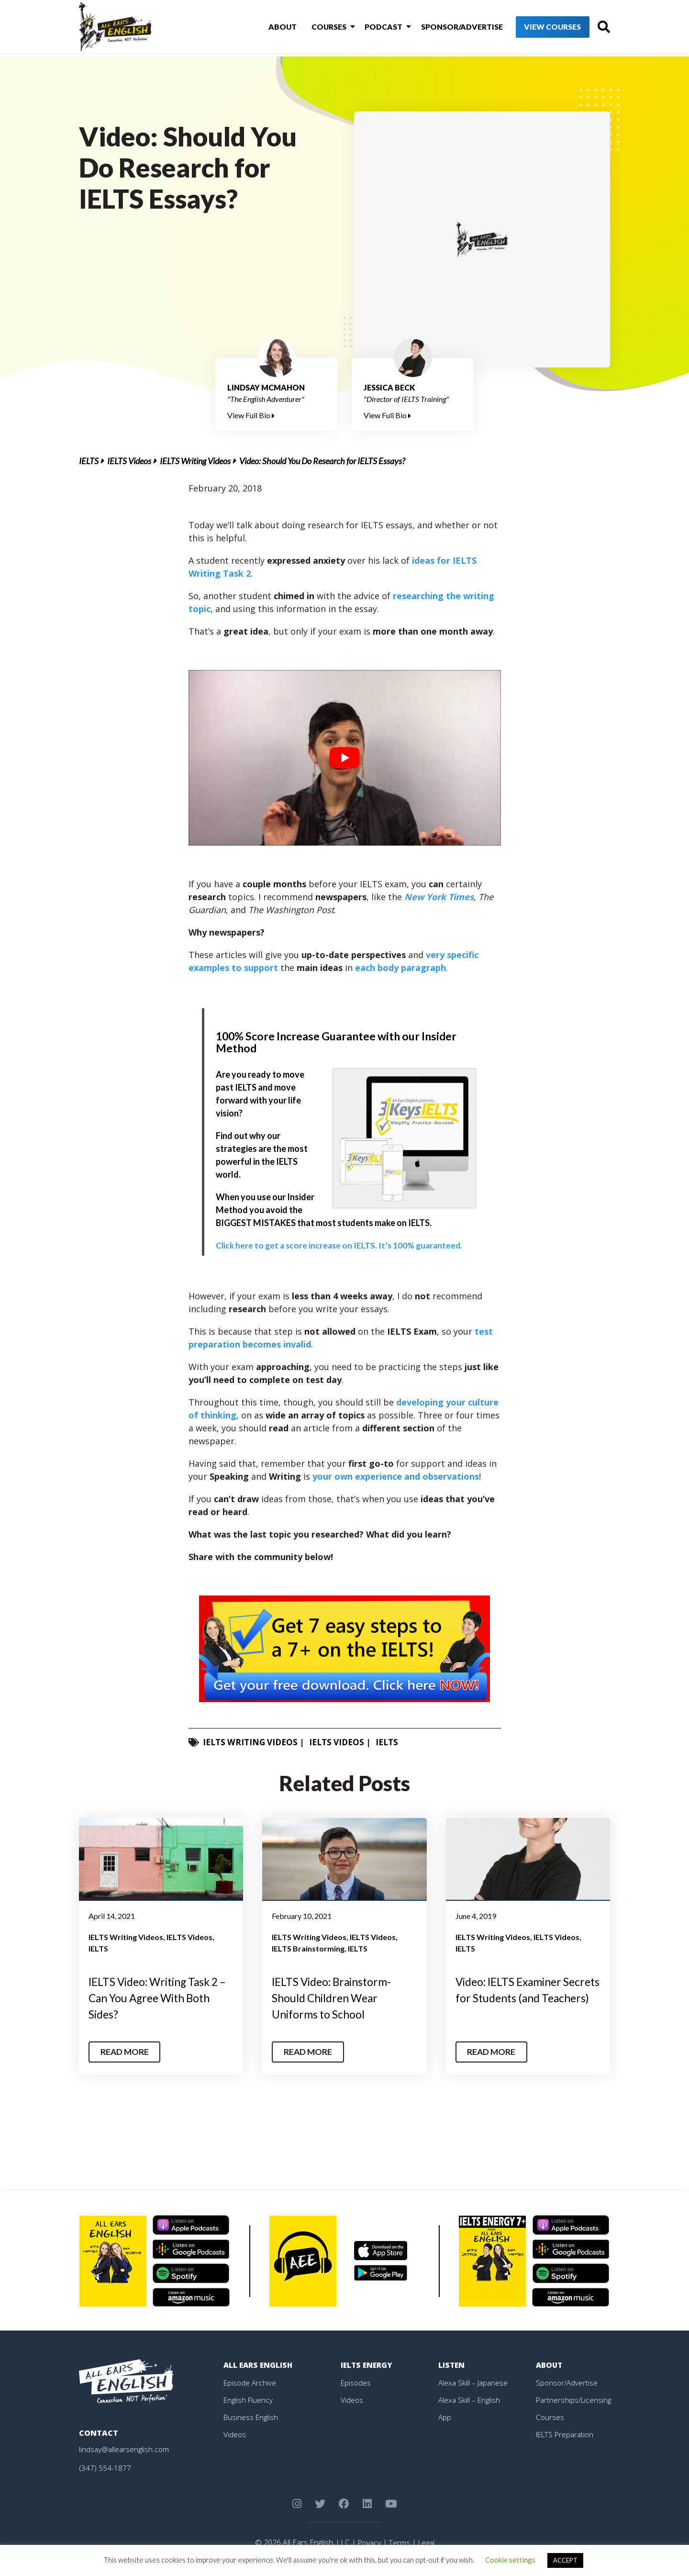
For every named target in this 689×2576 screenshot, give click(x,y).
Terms (399, 2542)
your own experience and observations (395, 1476)
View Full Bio (251, 415)
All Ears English (259, 2365)
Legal (427, 2542)
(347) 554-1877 (105, 2468)
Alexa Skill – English (470, 2399)
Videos (234, 2434)
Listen (452, 2365)
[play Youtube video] (345, 758)
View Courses (536, 28)
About (273, 28)
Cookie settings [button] (510, 2559)
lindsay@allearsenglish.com (125, 2449)
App (445, 2416)
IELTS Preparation (567, 2434)
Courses (317, 28)
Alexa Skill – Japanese (474, 2382)
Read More (126, 2052)
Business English (251, 2416)
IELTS (89, 461)
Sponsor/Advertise (444, 28)
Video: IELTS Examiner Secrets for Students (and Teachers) (520, 1997)
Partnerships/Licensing (574, 2399)
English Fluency (249, 2399)
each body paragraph (400, 967)
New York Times (439, 897)
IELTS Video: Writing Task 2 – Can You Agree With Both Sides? (159, 1997)
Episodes (356, 2382)
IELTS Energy (367, 2365)
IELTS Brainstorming (308, 1948)
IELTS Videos (129, 461)
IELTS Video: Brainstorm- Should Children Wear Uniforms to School (336, 1997)
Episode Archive (250, 2382)
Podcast (369, 28)
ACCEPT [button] (565, 2560)
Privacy (368, 2542)
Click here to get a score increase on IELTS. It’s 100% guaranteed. (342, 1245)
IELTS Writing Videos (195, 461)
